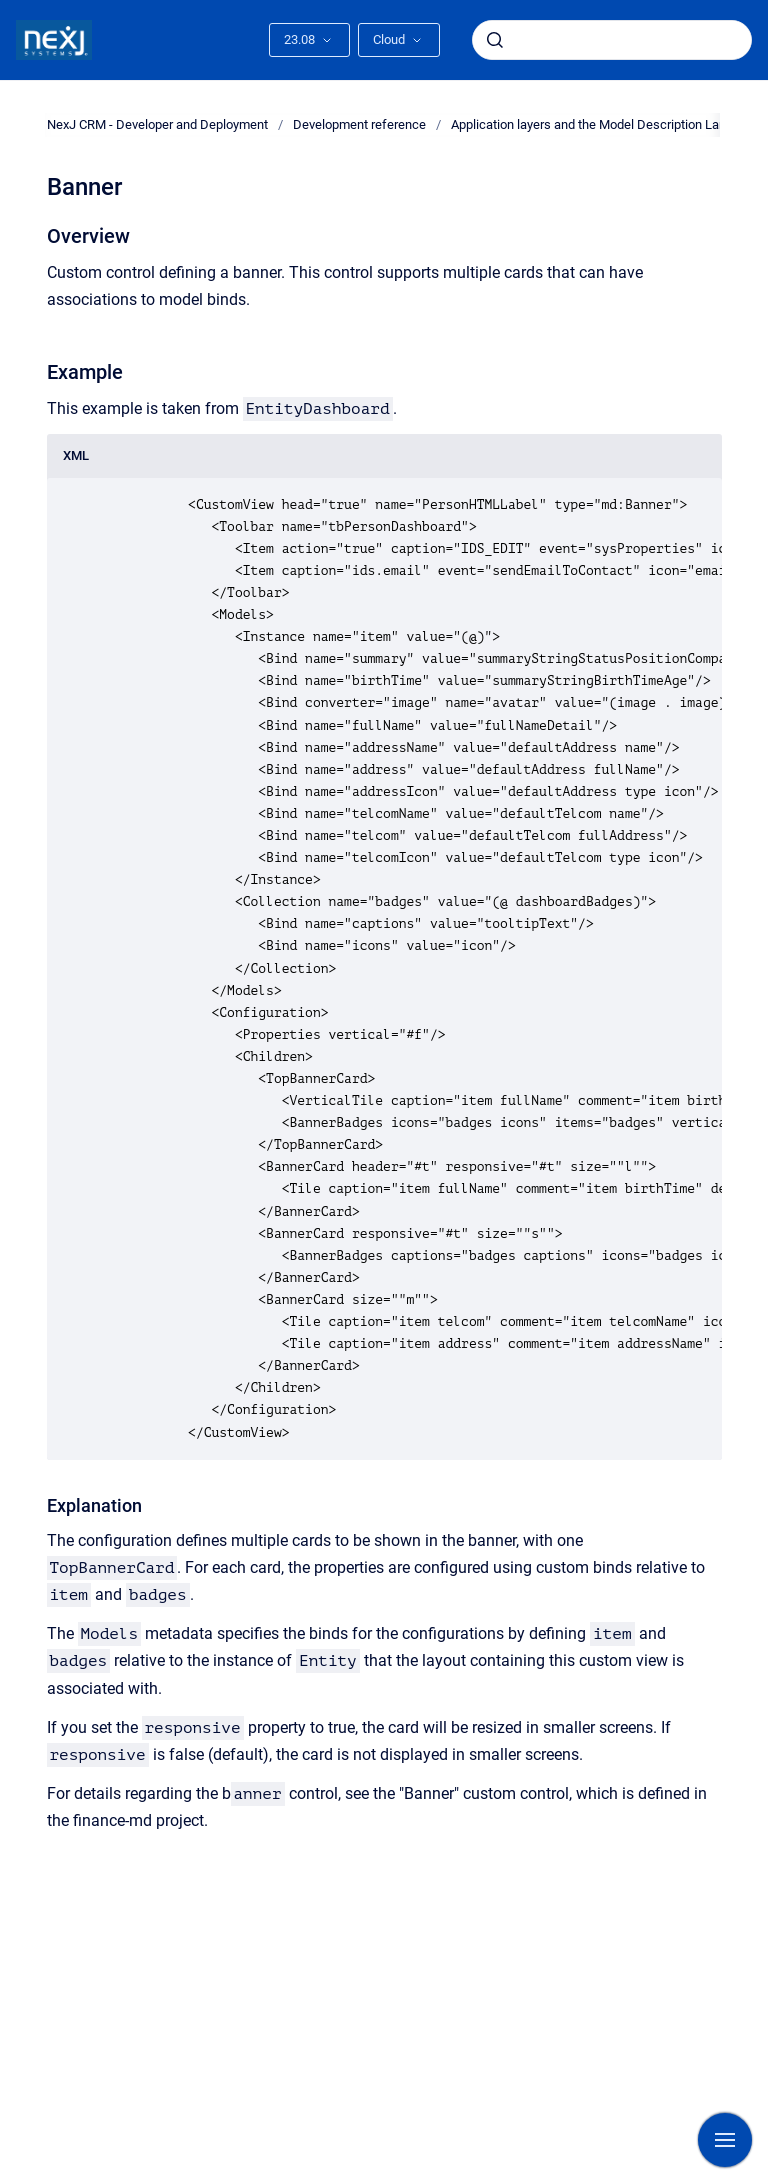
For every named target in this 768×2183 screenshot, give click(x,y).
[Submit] (495, 40)
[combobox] (612, 40)
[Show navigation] (725, 2140)
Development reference (359, 124)
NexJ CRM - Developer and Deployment (157, 124)
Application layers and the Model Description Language (606, 124)
